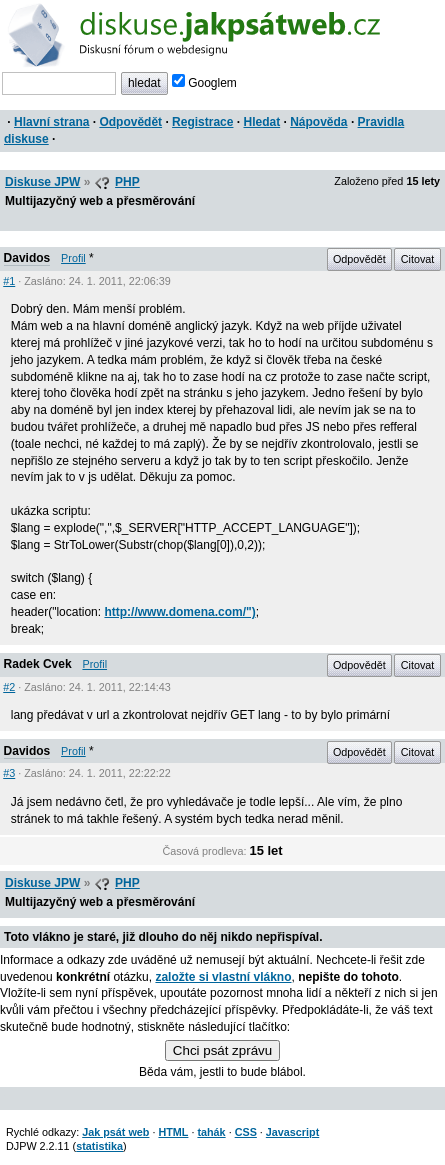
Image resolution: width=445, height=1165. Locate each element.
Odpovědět (130, 122)
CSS (246, 1132)
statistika (99, 1146)
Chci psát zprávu (222, 1050)
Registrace (202, 122)
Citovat (418, 259)
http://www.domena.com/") (179, 612)
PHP (127, 182)
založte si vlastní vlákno (223, 977)
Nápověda (318, 122)
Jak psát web (115, 1132)
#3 (9, 773)
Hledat (261, 122)
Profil (73, 258)
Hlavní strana (51, 122)
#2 (9, 687)
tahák (211, 1132)
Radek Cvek (38, 664)
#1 (9, 281)
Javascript (292, 1132)
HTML (173, 1132)
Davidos (27, 258)
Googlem (204, 83)
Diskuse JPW (42, 182)
